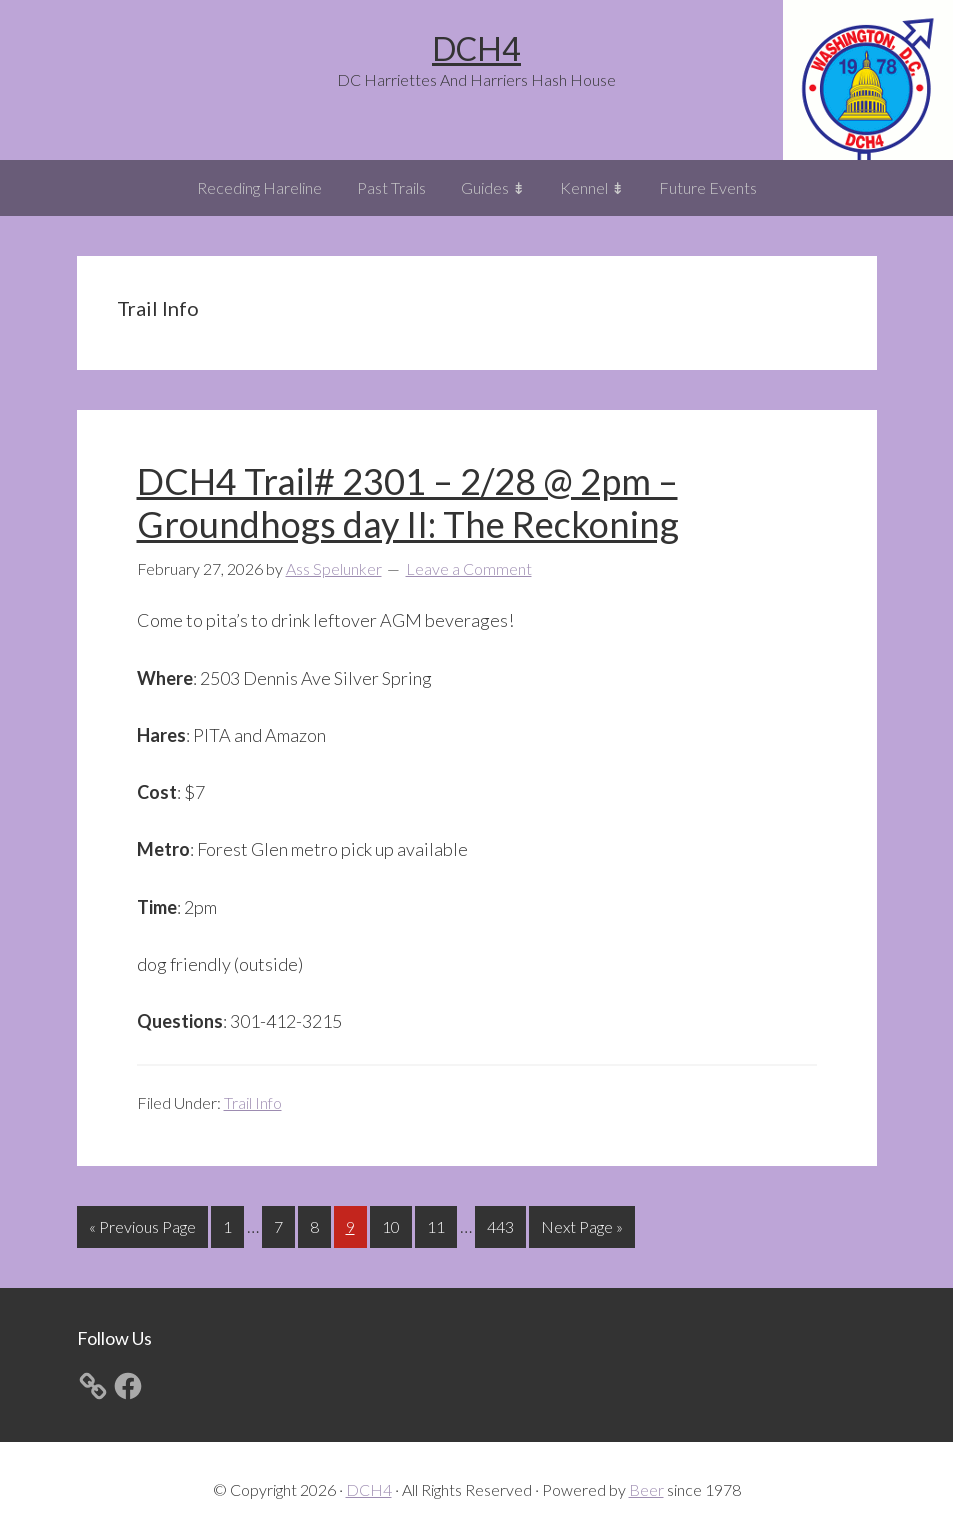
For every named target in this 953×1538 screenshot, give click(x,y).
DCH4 (476, 48)
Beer (646, 1489)
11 (441, 1224)
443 (503, 1224)
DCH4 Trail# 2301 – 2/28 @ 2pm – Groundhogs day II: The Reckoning (408, 502)
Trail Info (253, 1102)
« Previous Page (142, 1230)
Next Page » (581, 1230)
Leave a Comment (469, 568)
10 (396, 1224)
